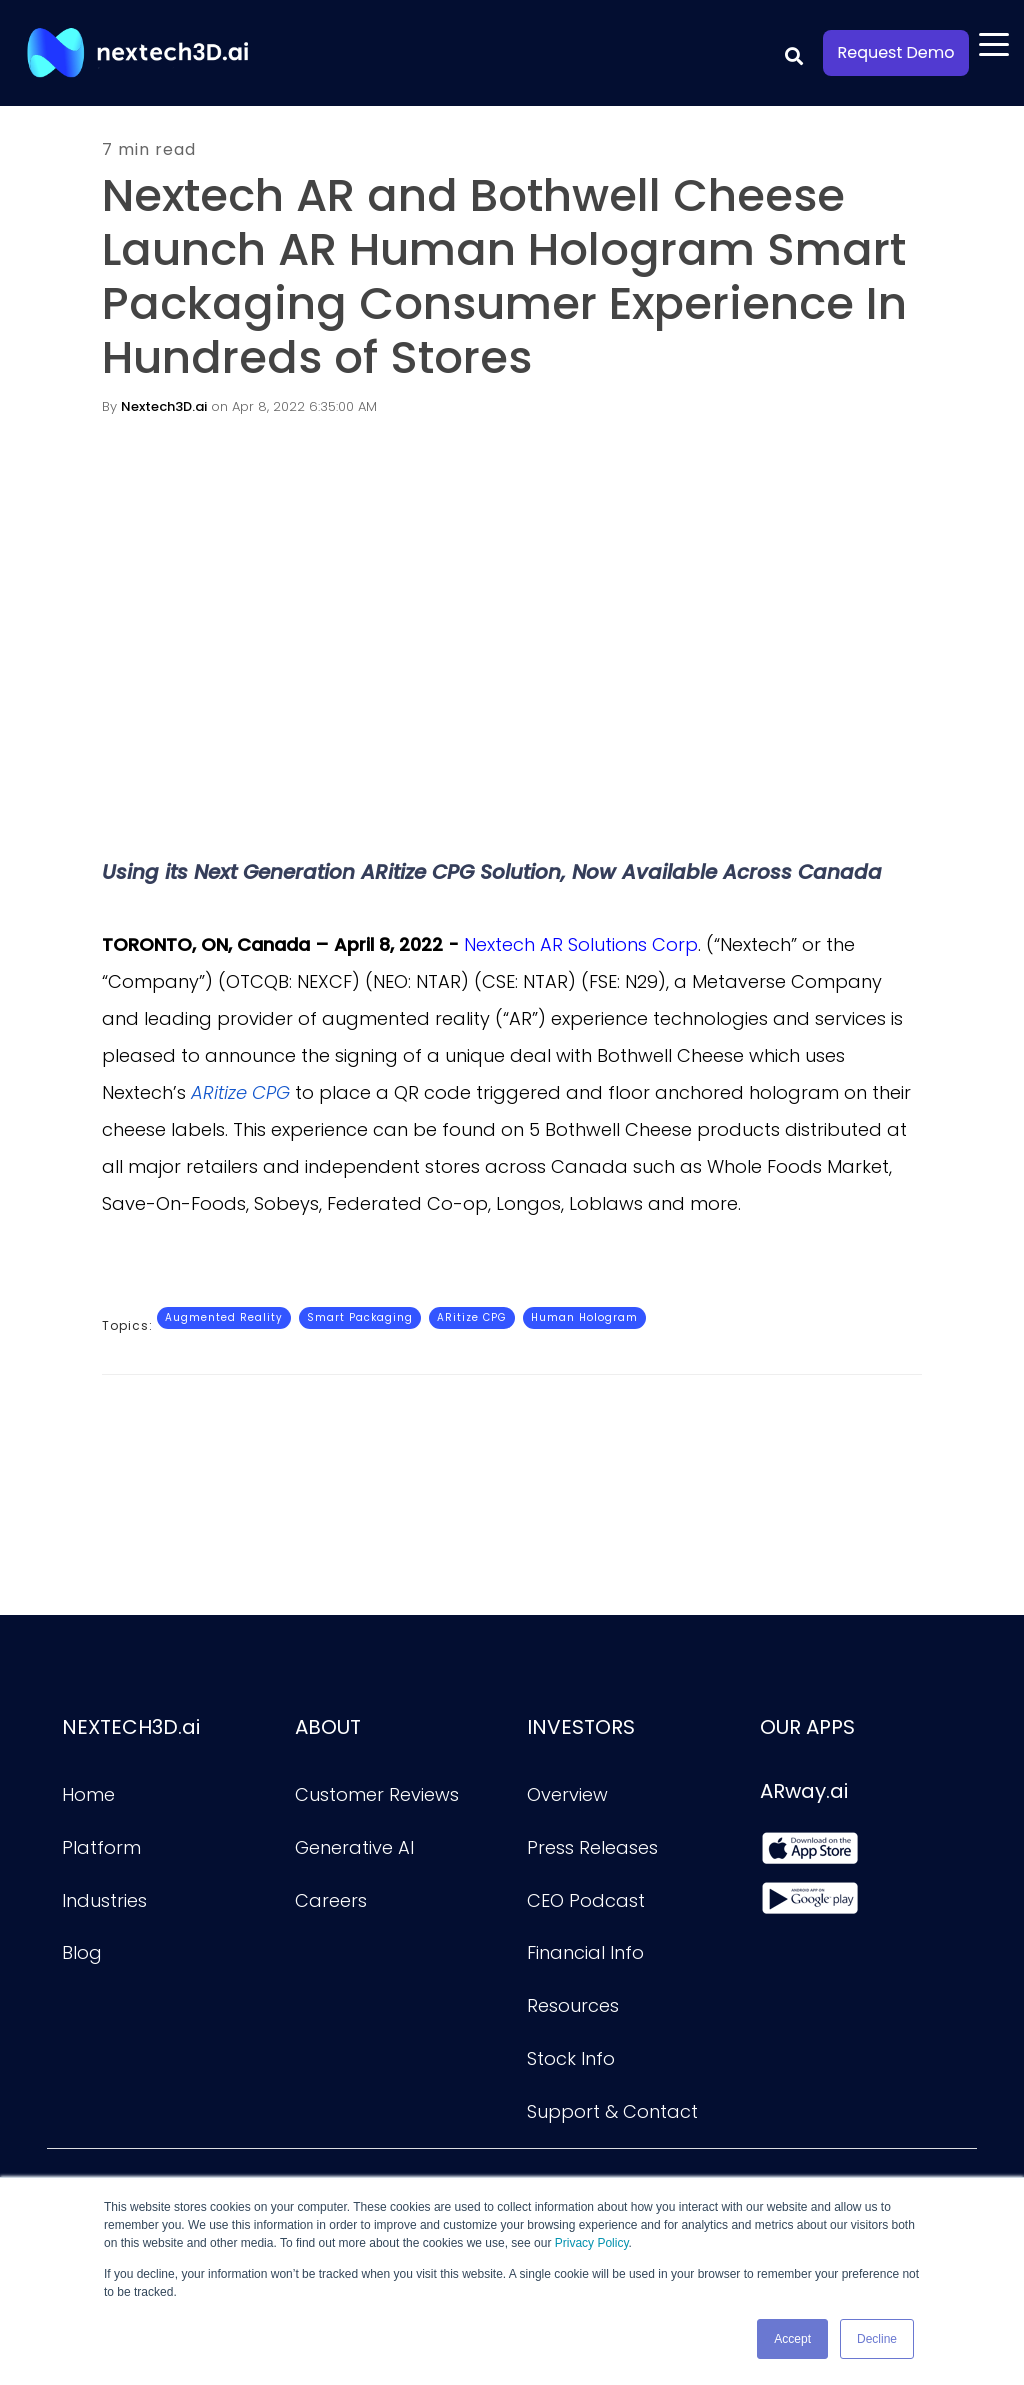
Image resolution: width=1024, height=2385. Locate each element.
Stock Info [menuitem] (571, 2058)
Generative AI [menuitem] (354, 1847)
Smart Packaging (360, 1317)
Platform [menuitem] (101, 1847)
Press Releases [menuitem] (592, 1847)
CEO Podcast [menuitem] (586, 1900)
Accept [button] (792, 2339)
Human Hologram (584, 1317)
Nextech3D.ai (164, 406)
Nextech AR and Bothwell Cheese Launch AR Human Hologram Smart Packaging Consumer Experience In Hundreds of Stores (504, 276)
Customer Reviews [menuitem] (377, 1794)
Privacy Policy (592, 2244)
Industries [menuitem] (104, 1900)
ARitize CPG (472, 1317)
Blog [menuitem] (82, 1952)
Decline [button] (877, 2339)
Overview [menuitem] (567, 1794)
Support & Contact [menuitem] (612, 2111)
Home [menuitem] (88, 1794)
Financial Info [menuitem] (585, 1952)
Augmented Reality (224, 1317)
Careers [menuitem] (331, 1900)
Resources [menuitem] (573, 2005)
